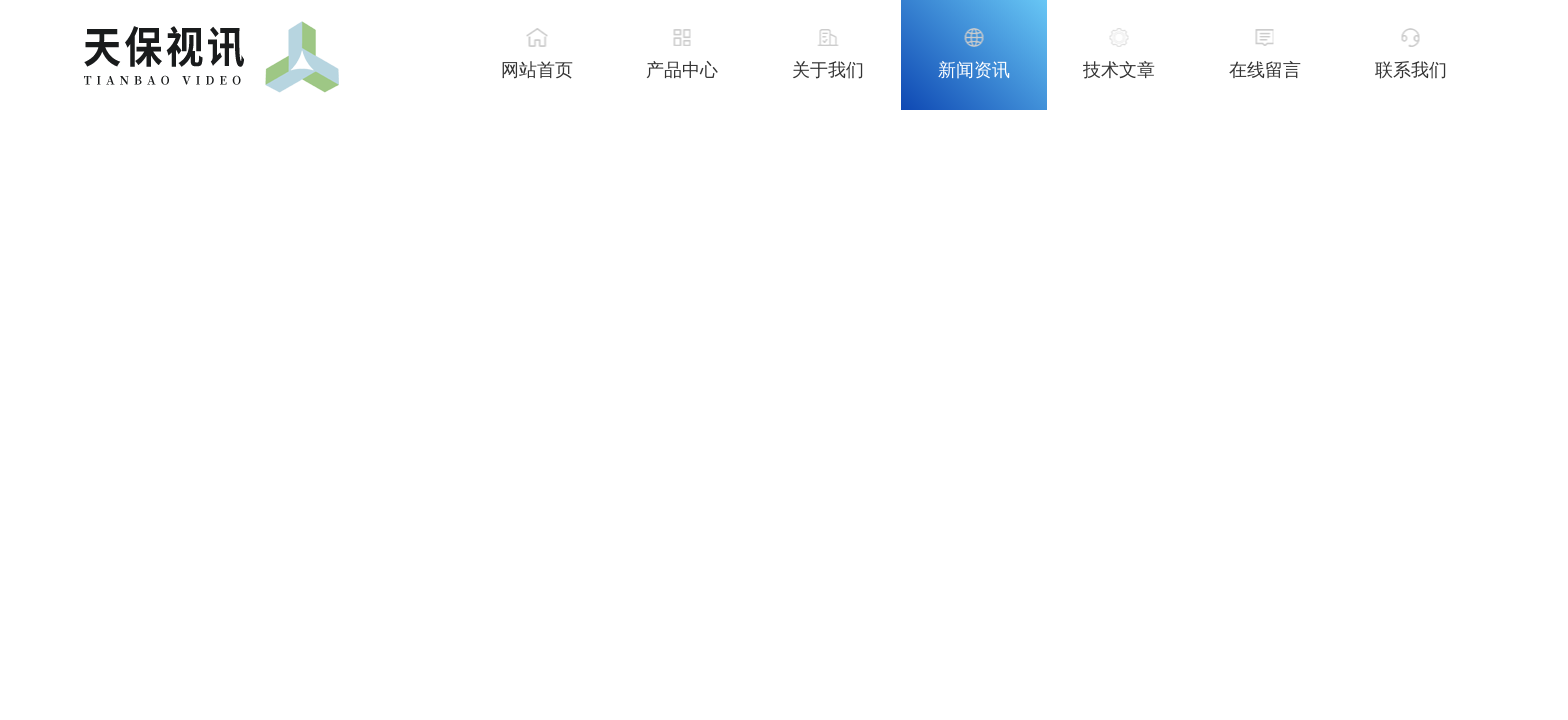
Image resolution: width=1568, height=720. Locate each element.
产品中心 (682, 70)
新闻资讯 (974, 70)
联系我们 (1411, 70)
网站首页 (537, 70)
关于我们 (828, 70)
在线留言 (1265, 70)
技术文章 (1119, 70)
